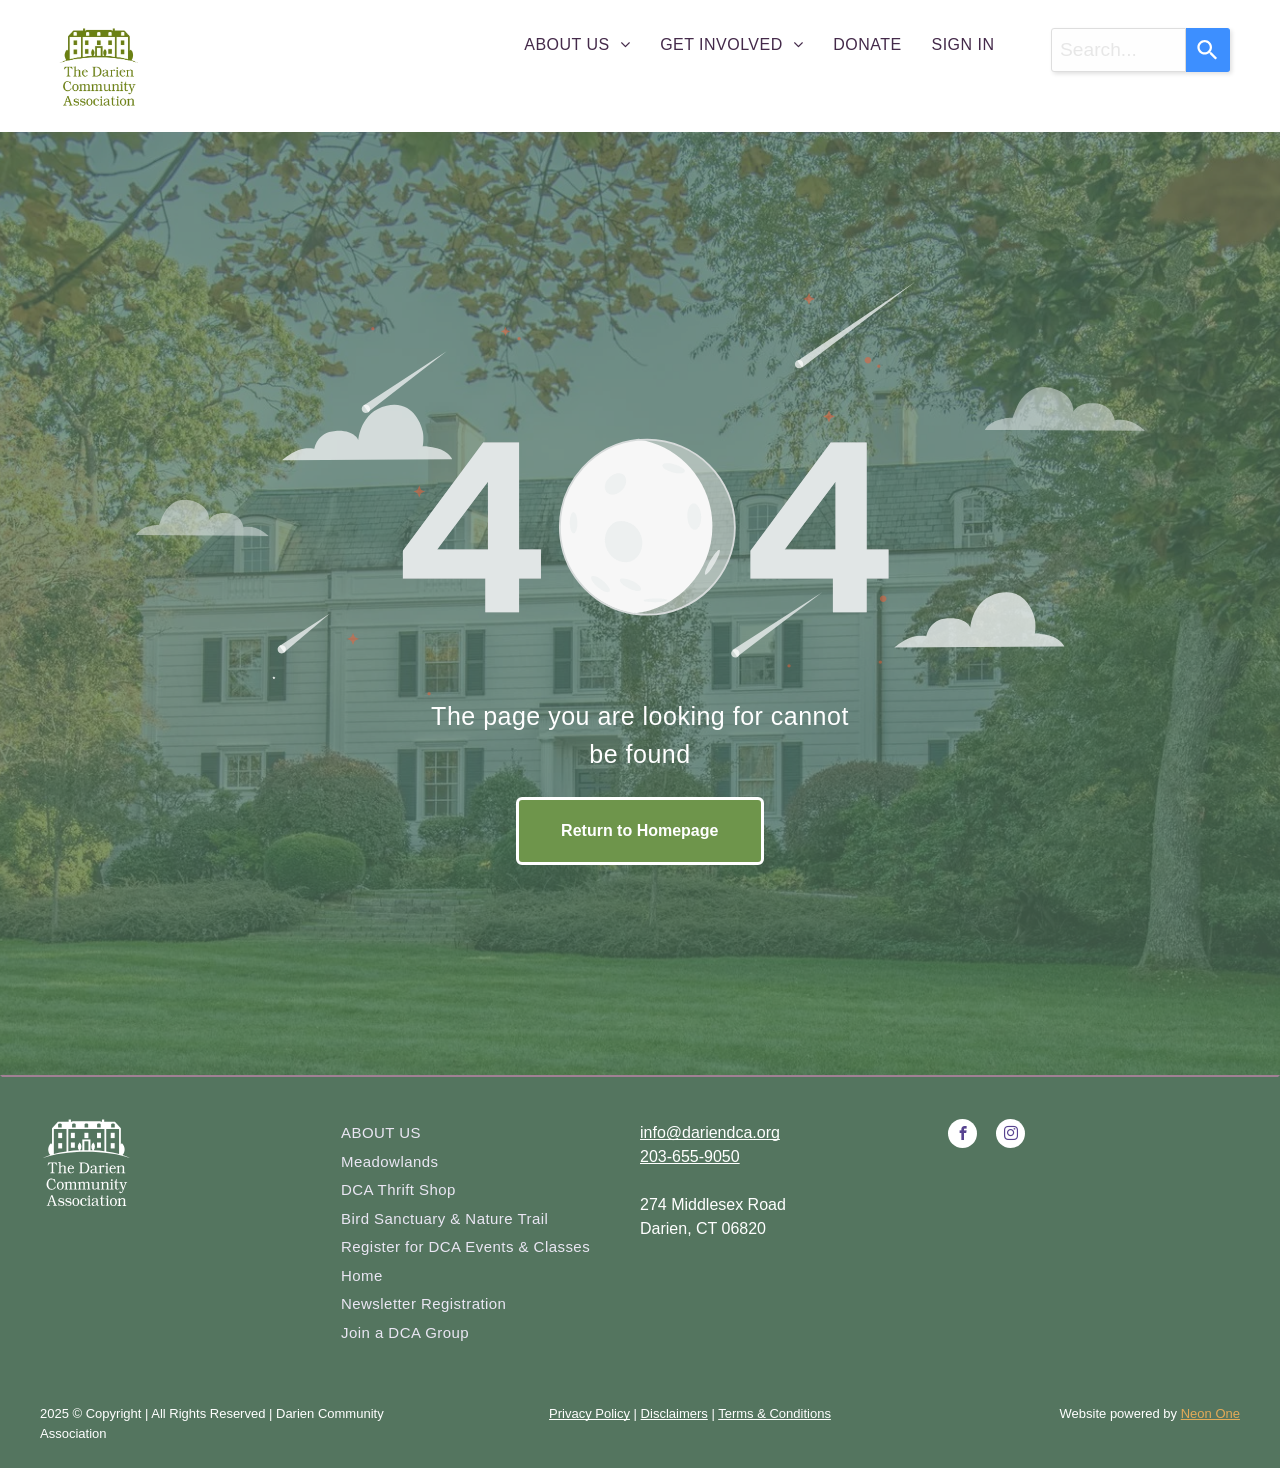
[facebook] (962, 1136)
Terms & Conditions (774, 1413)
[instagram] (1010, 1136)
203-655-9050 (690, 1156)
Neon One (1210, 1413)
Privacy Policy (589, 1413)
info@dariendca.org (710, 1132)
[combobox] (1118, 50)
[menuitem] (577, 45)
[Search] (1208, 50)
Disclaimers (674, 1413)
